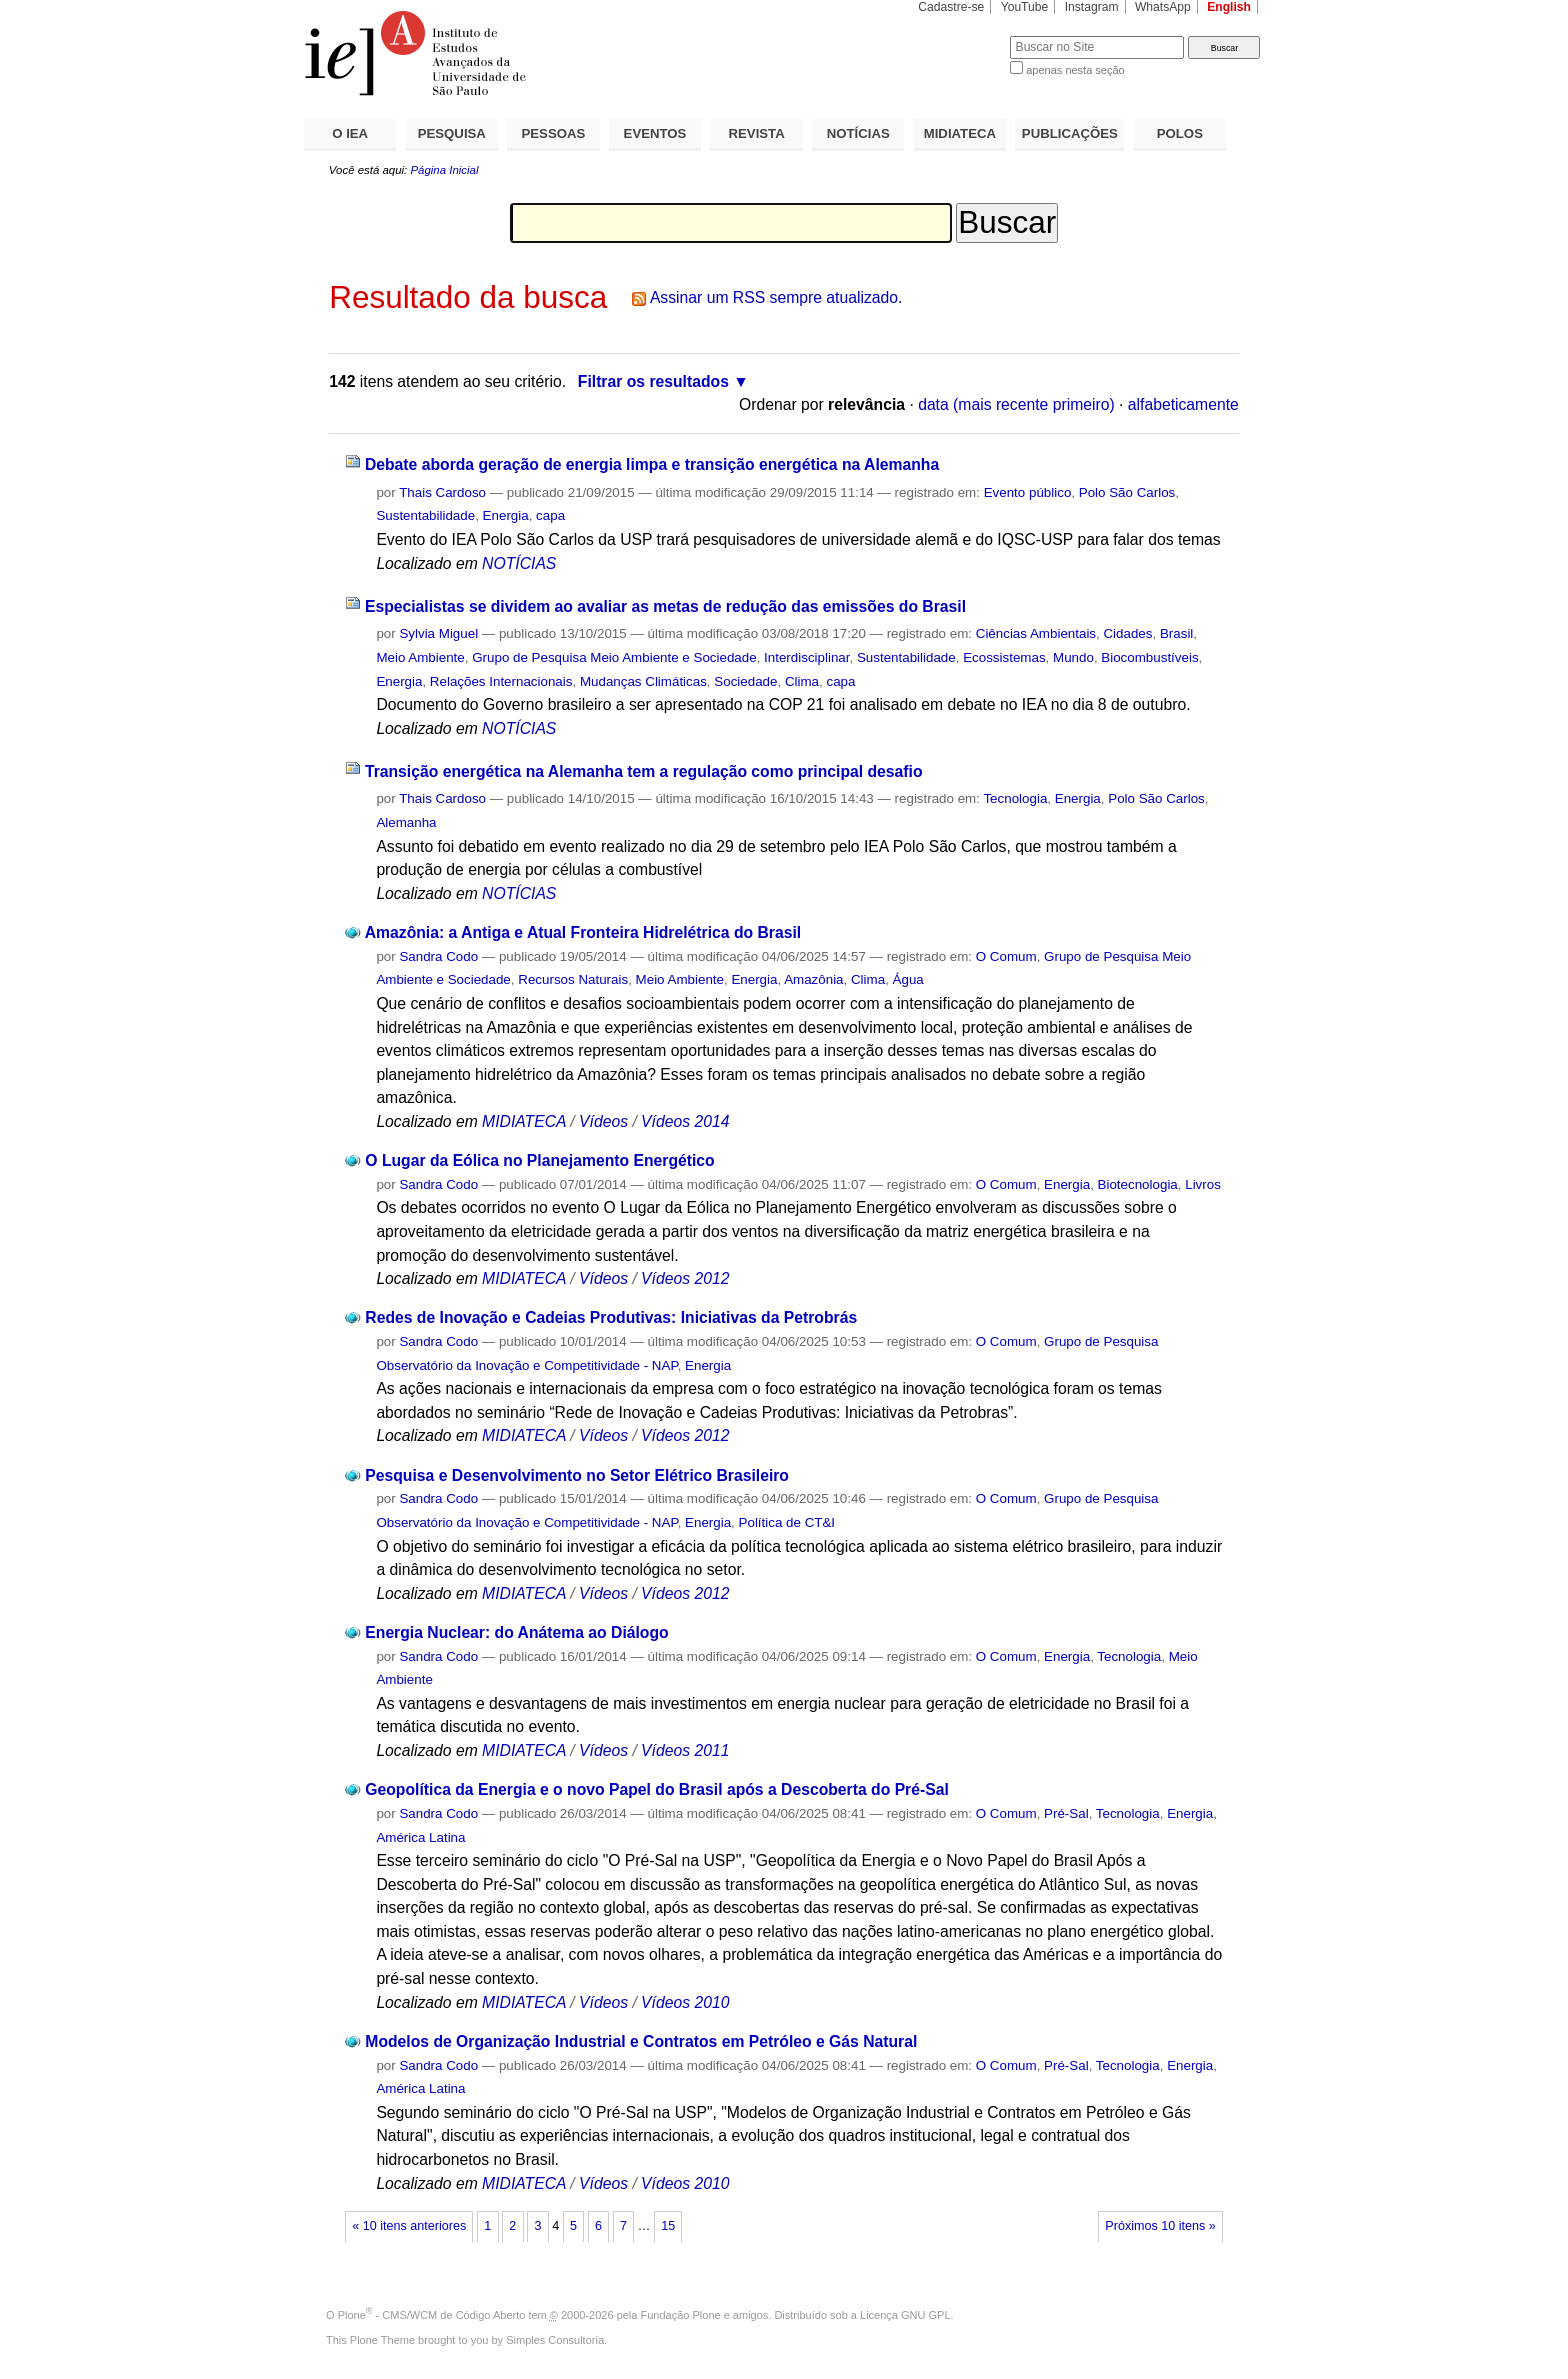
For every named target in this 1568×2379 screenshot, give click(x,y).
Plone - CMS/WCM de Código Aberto (432, 2315)
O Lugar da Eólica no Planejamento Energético (539, 1160)
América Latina (420, 1837)
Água (908, 979)
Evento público (1028, 492)
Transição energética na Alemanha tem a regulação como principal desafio (644, 771)
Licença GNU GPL (905, 2315)
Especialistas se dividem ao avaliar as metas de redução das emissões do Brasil (665, 606)
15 (668, 2226)
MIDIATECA (960, 133)
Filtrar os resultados (653, 381)
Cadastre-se (951, 7)
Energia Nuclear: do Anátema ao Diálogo (516, 1632)
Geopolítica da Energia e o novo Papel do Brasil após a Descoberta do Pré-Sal (657, 1789)
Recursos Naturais (573, 979)
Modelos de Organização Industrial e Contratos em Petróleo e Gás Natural (641, 2041)
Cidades (1127, 633)
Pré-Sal (1066, 1813)
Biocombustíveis (1149, 657)
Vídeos (603, 1121)
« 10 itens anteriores (409, 2226)
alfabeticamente (1183, 404)
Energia (506, 515)
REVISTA (757, 133)
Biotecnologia (1138, 1184)
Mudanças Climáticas (643, 681)
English (1229, 7)
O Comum (1006, 956)
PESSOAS (554, 133)
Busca (961, 35)
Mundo (1073, 657)
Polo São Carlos (1127, 492)
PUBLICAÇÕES (1070, 133)
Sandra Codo (438, 956)
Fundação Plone (681, 2315)
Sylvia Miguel (438, 633)
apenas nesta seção (1075, 70)
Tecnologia (1015, 798)
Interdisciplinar (806, 657)
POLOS (1180, 133)
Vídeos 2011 (685, 1750)
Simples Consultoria (555, 2340)
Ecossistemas (1004, 657)
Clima (802, 681)
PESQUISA (452, 133)
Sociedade (745, 681)
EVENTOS (655, 133)
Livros (1203, 1184)
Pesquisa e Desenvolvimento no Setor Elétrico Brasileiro (577, 1475)
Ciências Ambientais (1036, 633)
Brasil (1176, 633)
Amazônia (813, 979)
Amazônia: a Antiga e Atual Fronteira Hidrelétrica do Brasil (583, 932)
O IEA (350, 133)
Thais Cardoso (442, 492)
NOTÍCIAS (858, 133)
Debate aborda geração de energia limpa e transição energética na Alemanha (652, 464)
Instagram (1092, 7)
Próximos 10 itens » (1160, 2226)
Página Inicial (444, 170)
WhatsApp (1163, 7)
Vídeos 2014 (685, 1121)
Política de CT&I (787, 1522)
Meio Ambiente (420, 657)
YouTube (1025, 7)
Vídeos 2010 (685, 2002)
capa (550, 515)
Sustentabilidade (425, 515)
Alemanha (406, 822)
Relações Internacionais (501, 681)
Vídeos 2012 (685, 1278)
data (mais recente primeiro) (1016, 404)
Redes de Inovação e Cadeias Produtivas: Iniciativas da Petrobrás (611, 1317)
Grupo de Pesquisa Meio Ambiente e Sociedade (614, 657)
